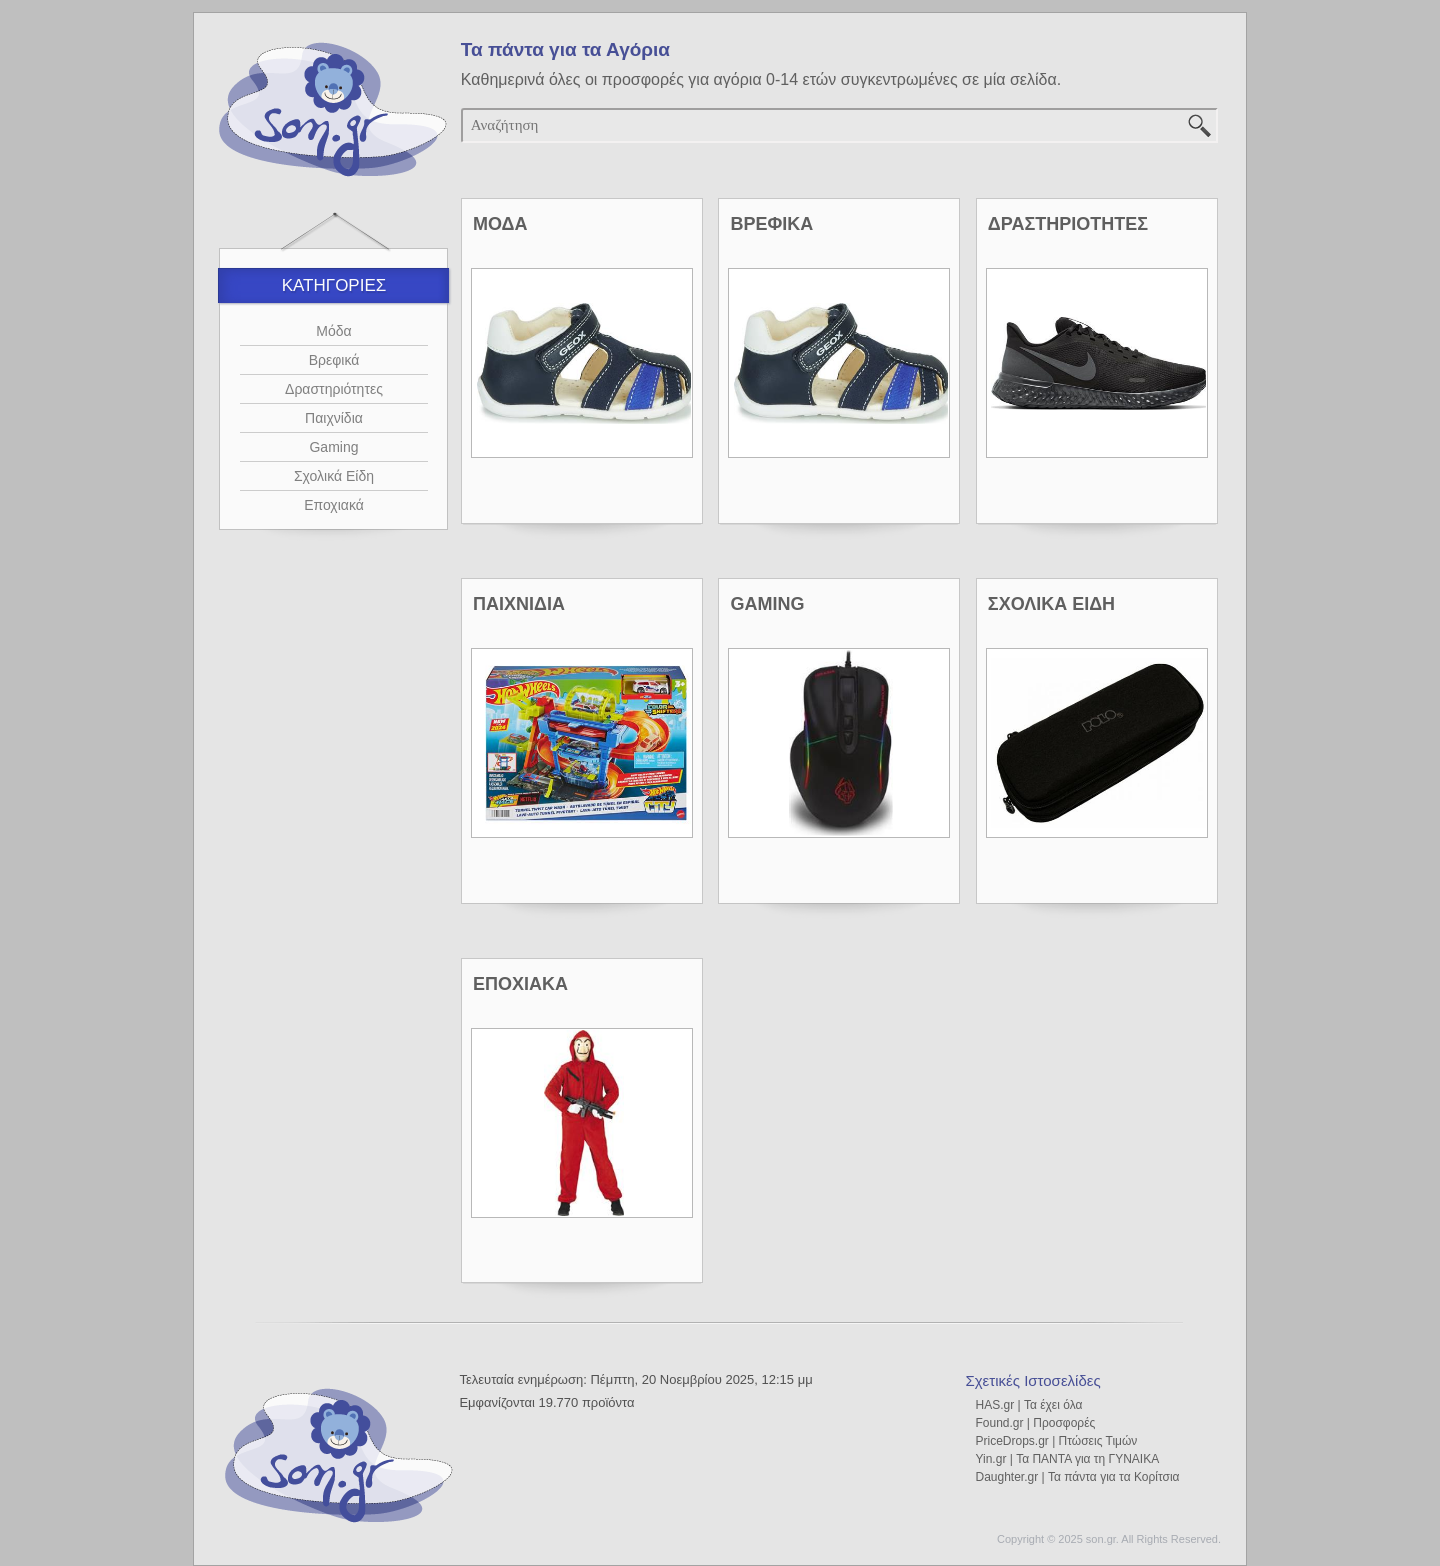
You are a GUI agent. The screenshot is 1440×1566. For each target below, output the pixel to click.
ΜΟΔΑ (500, 224)
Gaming (333, 447)
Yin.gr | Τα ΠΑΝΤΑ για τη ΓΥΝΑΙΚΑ (1067, 1459)
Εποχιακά (334, 505)
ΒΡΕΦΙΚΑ (771, 224)
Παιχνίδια (334, 418)
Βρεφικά (334, 360)
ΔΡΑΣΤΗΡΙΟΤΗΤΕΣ (1068, 224)
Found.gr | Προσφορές (1035, 1423)
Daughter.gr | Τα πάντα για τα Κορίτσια (1077, 1477)
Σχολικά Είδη (334, 476)
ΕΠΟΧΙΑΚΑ (520, 984)
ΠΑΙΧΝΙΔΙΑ (519, 604)
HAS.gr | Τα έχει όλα (1028, 1405)
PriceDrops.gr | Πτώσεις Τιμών (1056, 1441)
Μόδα (333, 331)
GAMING (767, 604)
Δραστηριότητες (334, 389)
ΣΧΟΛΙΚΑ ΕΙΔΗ (1051, 604)
